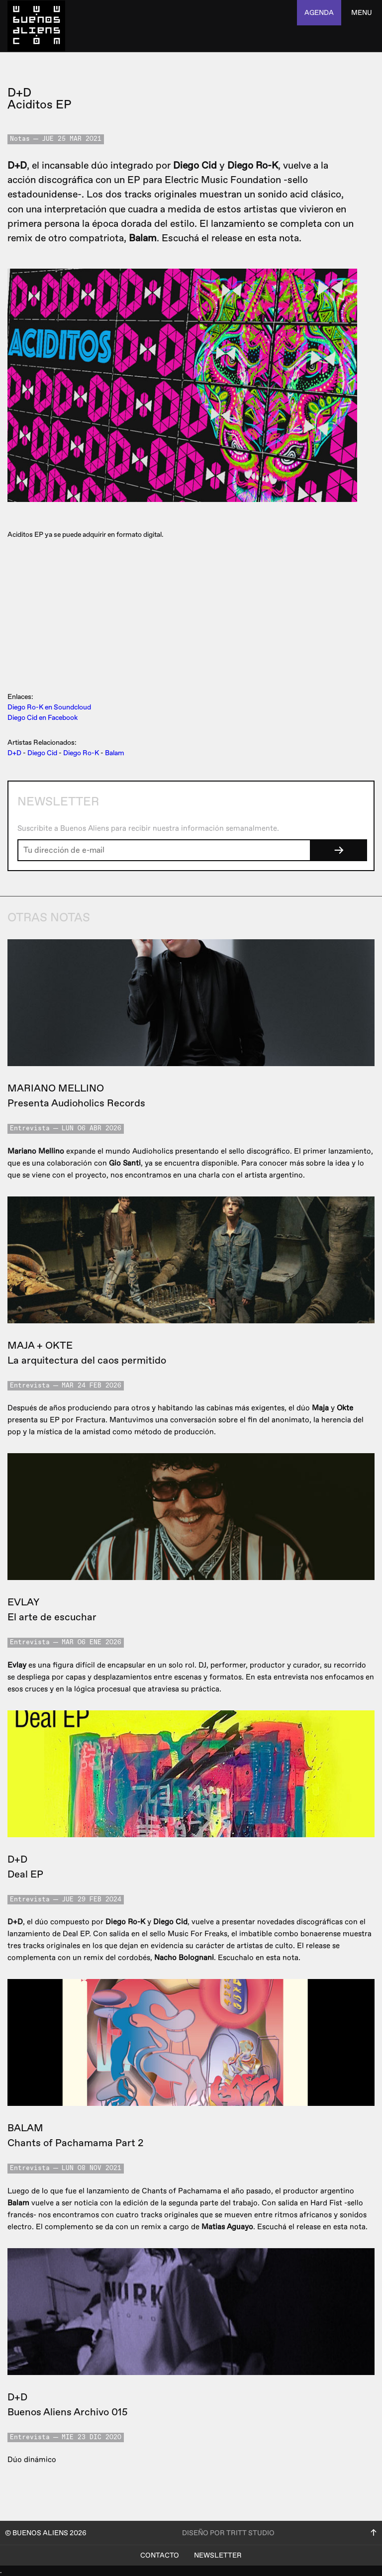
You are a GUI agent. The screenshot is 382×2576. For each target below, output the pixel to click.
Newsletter (218, 2555)
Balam (114, 753)
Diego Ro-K (81, 753)
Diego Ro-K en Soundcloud (49, 707)
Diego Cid (42, 753)
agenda (319, 12)
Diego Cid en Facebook (42, 717)
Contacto (159, 2555)
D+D (14, 753)
